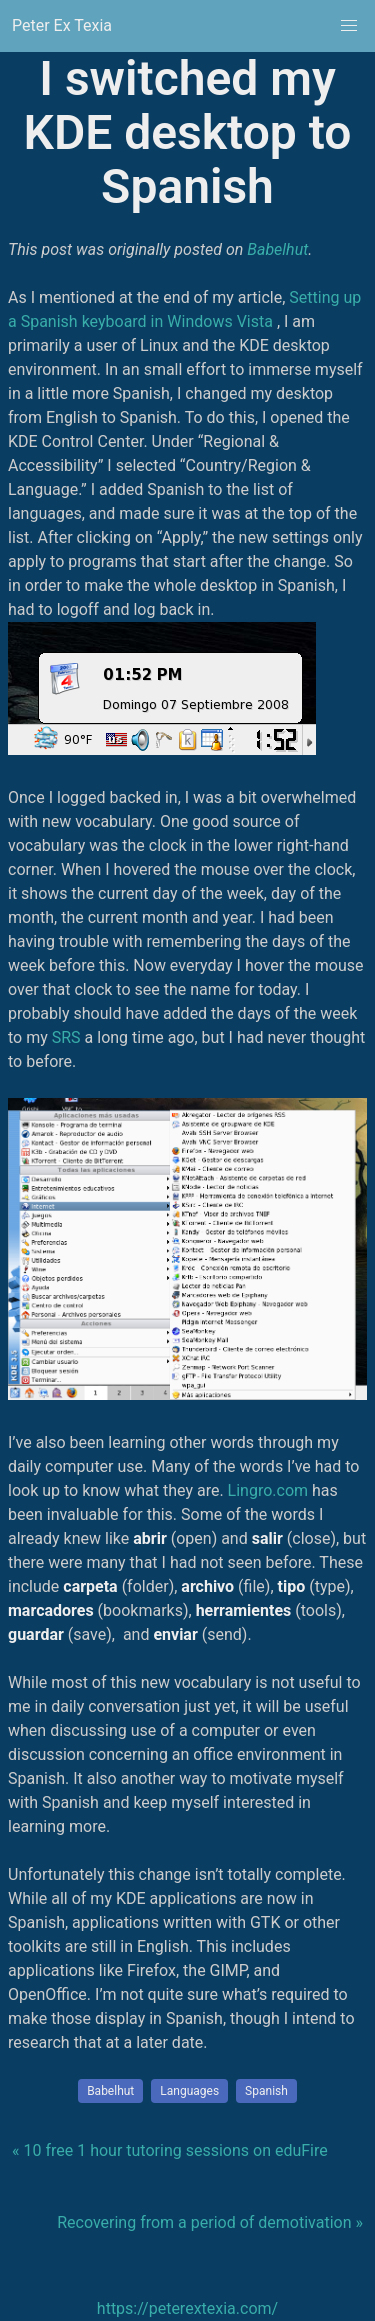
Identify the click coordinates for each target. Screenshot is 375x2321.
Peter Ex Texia (62, 25)
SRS (66, 1037)
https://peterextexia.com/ (187, 2308)
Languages (189, 2091)
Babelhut (277, 249)
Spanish (266, 2091)
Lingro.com (268, 1490)
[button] (349, 26)
